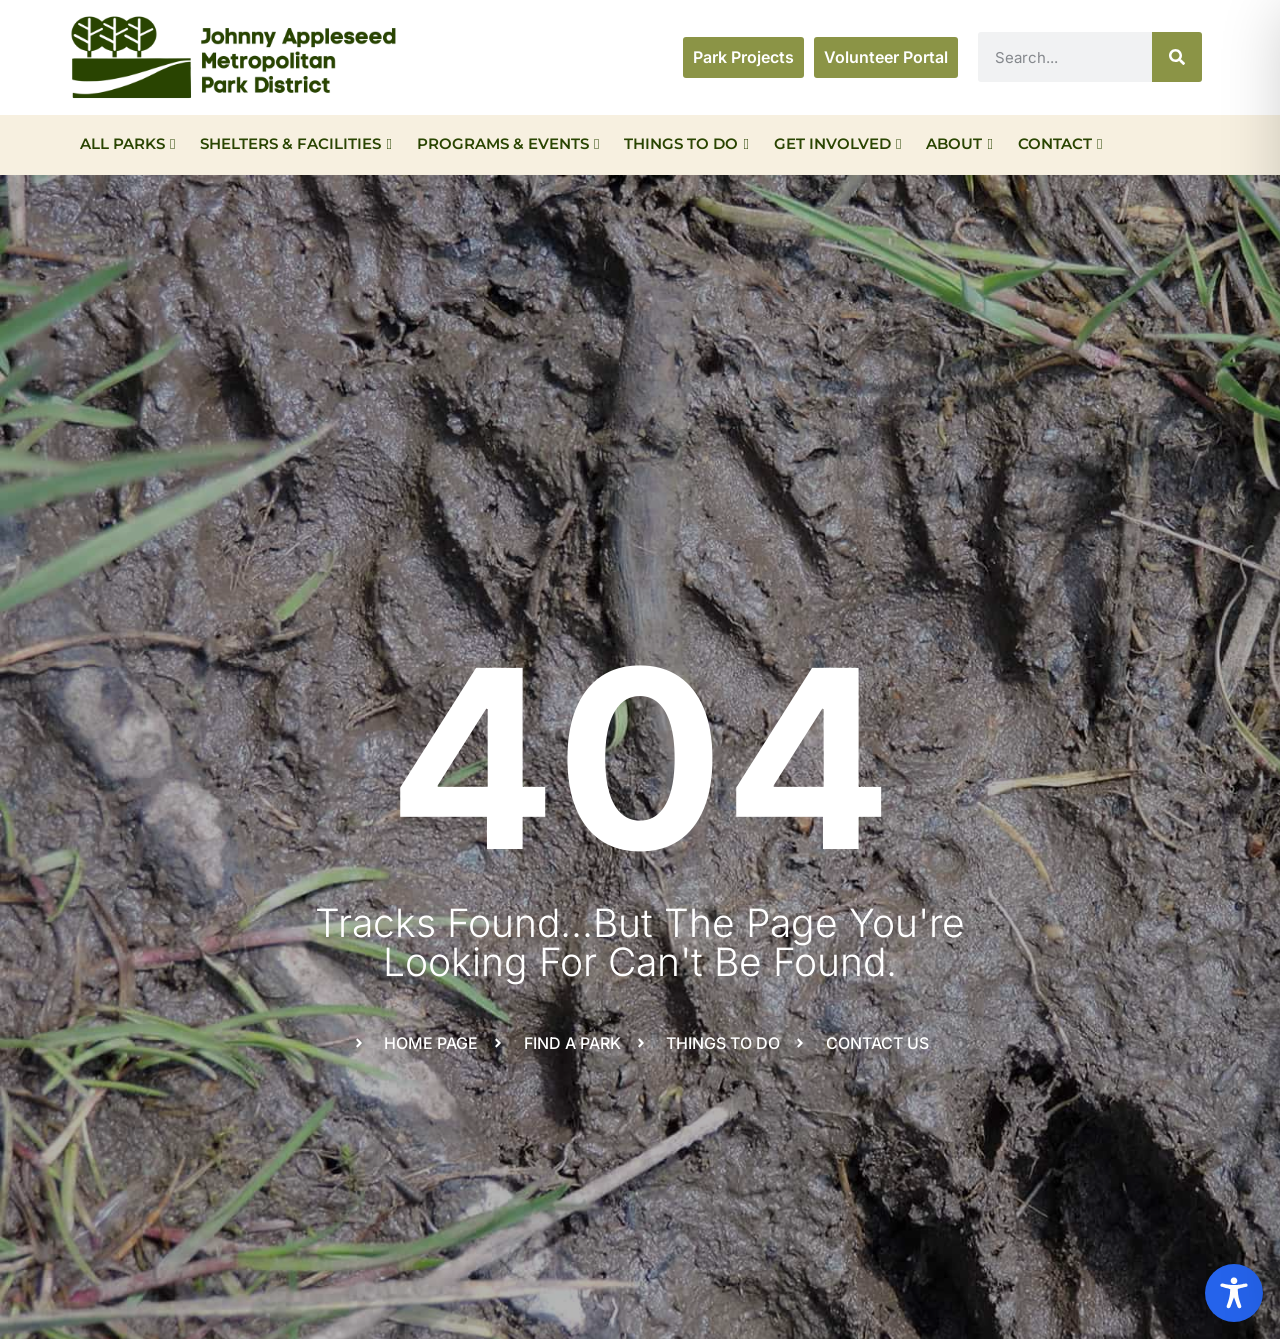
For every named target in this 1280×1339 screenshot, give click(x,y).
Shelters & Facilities (295, 143)
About (959, 143)
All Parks (127, 143)
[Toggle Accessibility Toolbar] (1234, 1293)
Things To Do (686, 143)
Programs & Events (508, 143)
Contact (1060, 143)
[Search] (1177, 57)
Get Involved (837, 143)
